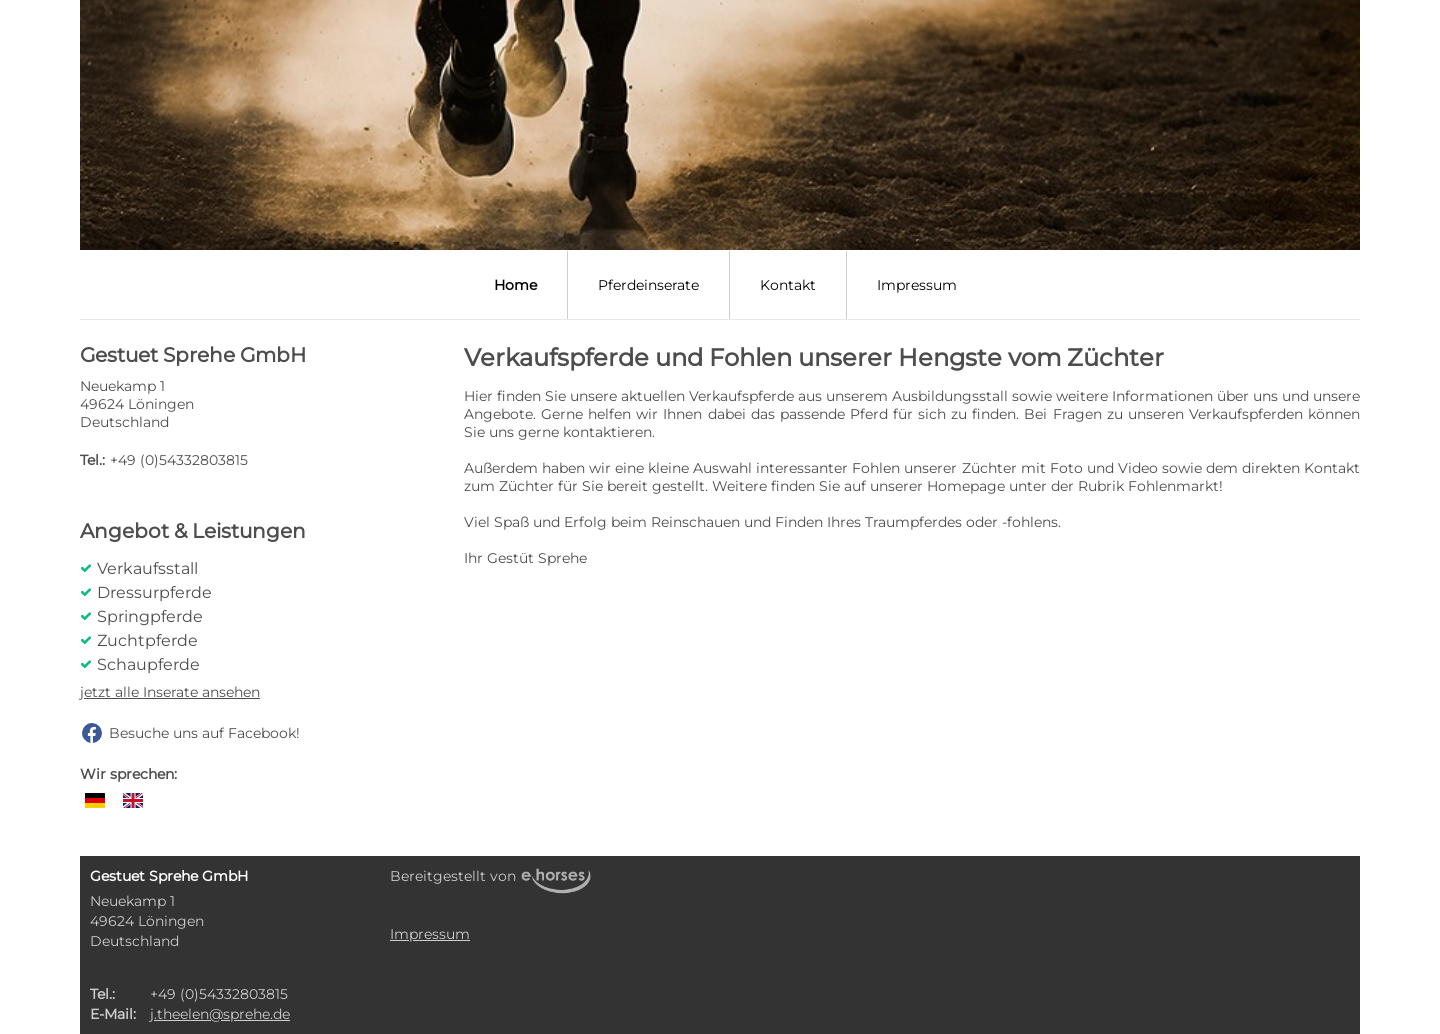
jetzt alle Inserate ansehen (170, 692)
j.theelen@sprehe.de (220, 1014)
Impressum (917, 285)
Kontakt (788, 285)
